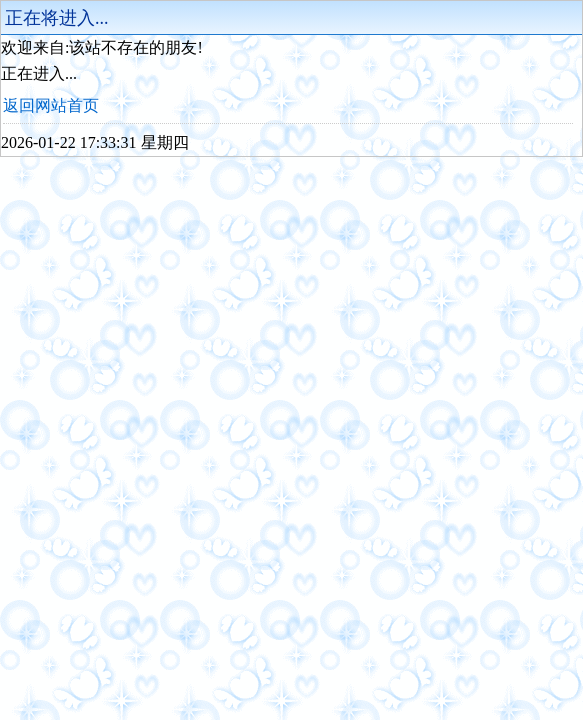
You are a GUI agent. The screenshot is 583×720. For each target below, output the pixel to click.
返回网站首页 (51, 105)
